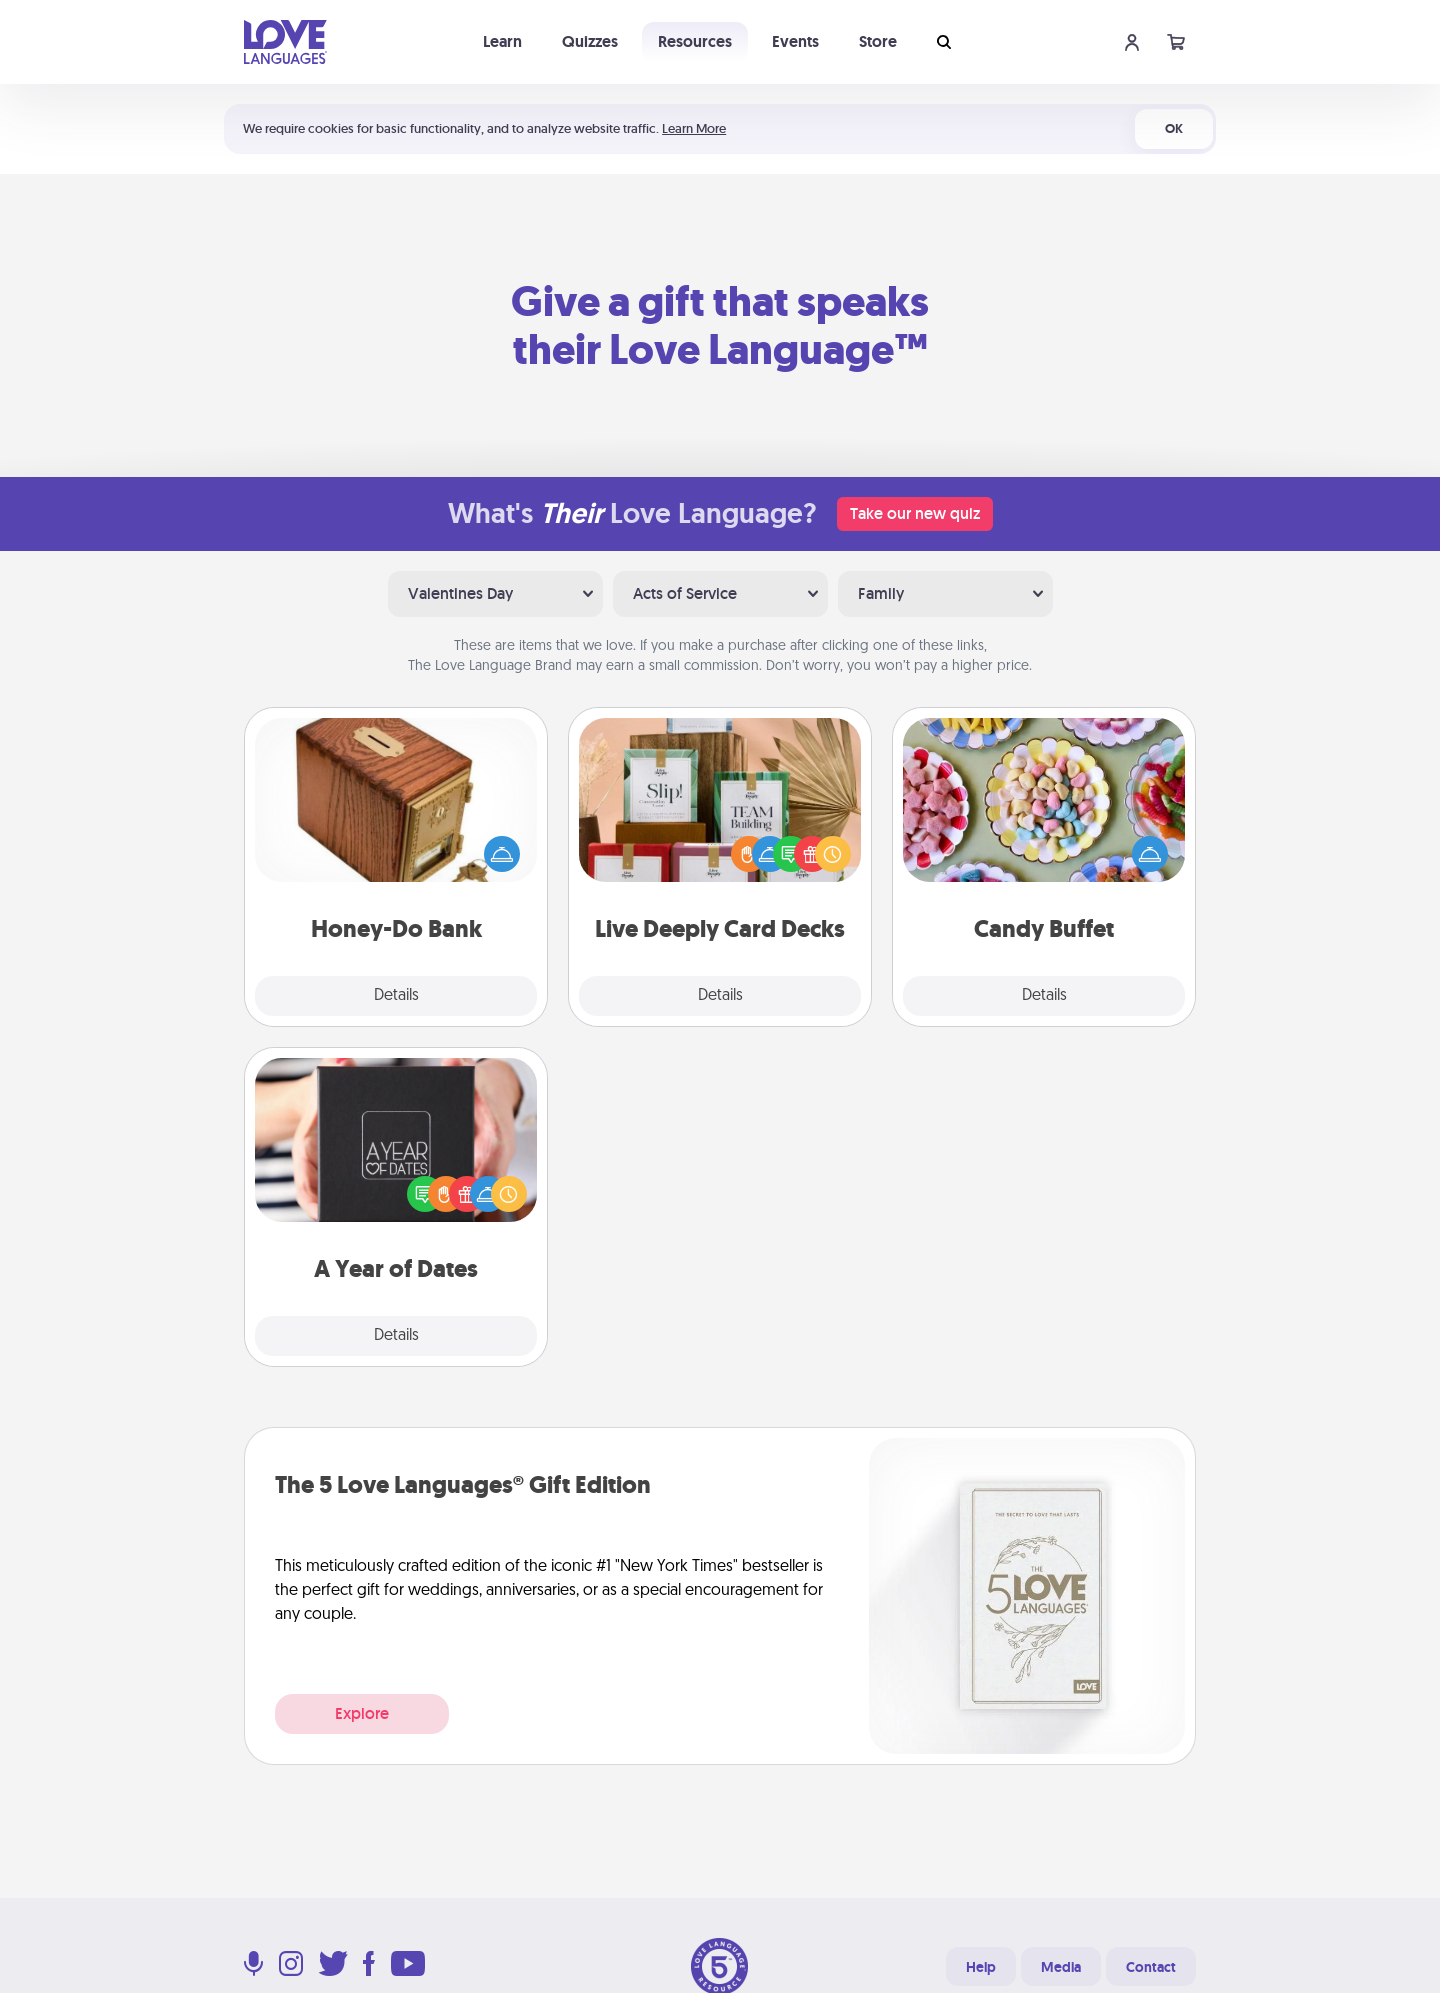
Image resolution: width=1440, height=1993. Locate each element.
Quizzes (590, 41)
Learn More (694, 128)
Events (795, 41)
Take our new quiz (915, 513)
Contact (1151, 1967)
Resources (695, 41)
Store (878, 41)
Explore (362, 1713)
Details (396, 996)
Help (981, 1967)
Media (1061, 1967)
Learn (502, 41)
